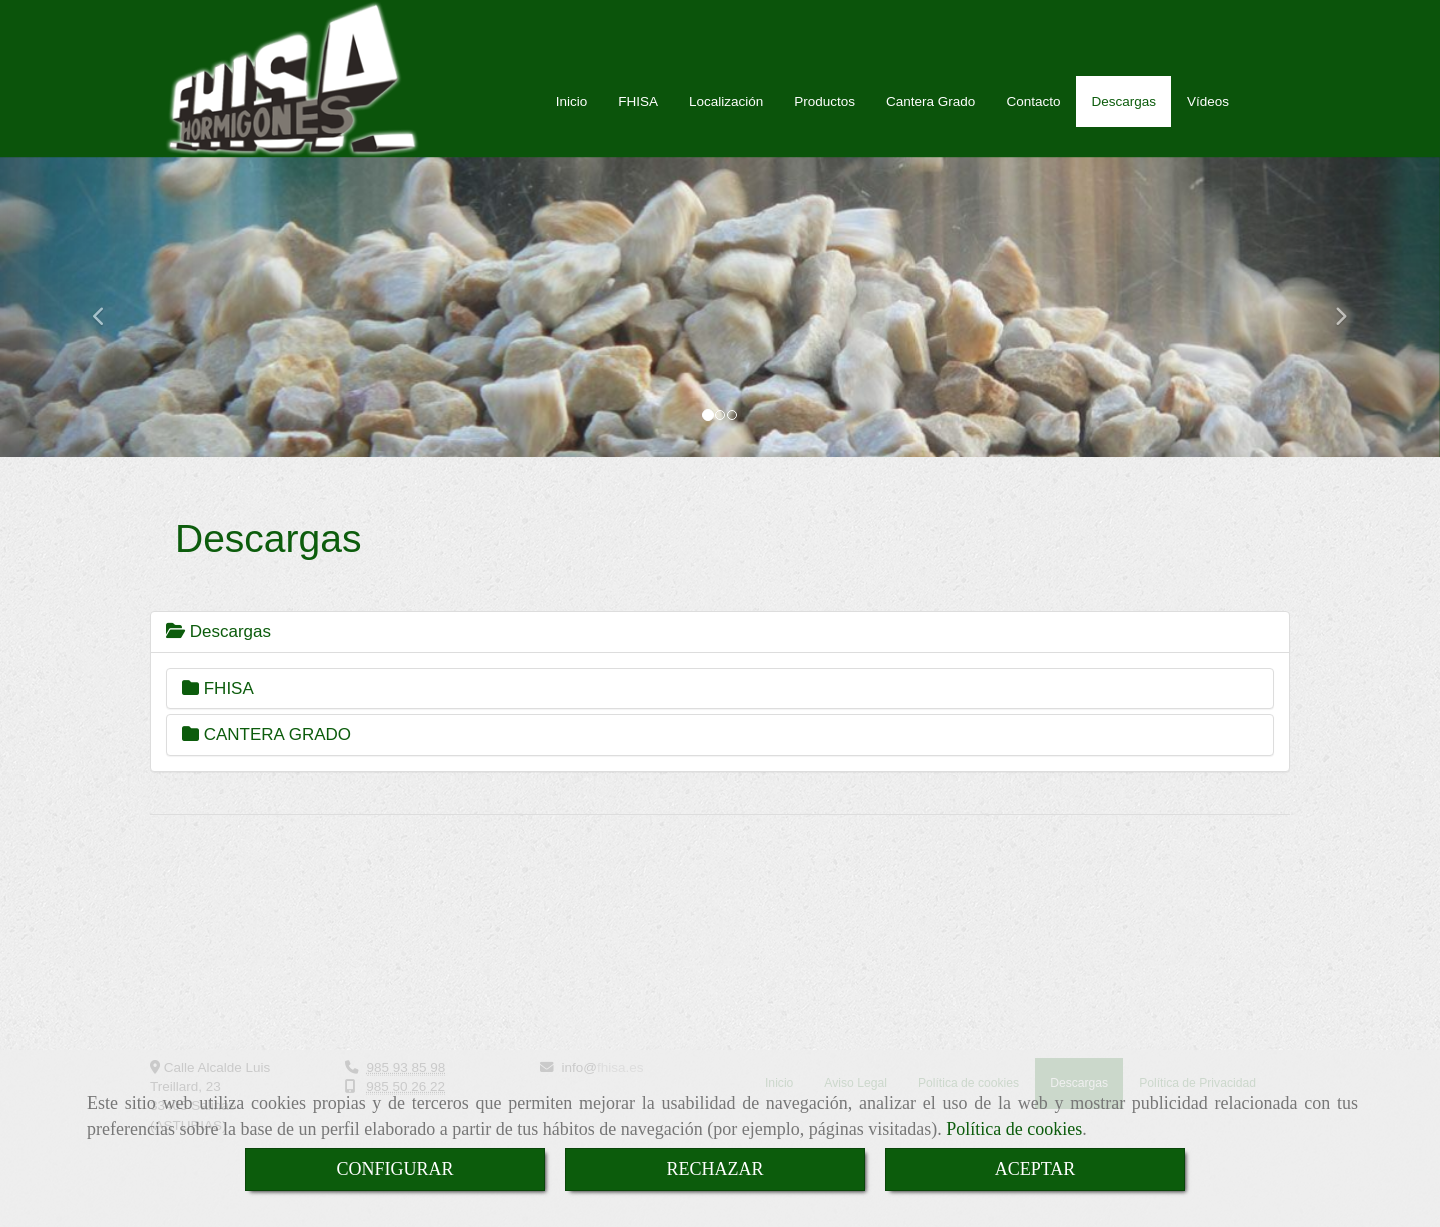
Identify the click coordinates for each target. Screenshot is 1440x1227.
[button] (108, 327)
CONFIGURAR (394, 1169)
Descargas (1123, 121)
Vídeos (1208, 121)
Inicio (572, 121)
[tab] (720, 652)
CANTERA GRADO (266, 754)
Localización (726, 121)
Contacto (1033, 121)
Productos (824, 121)
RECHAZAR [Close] (714, 1169)
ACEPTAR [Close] (1035, 1169)
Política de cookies (1014, 1129)
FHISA (638, 121)
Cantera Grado (930, 121)
